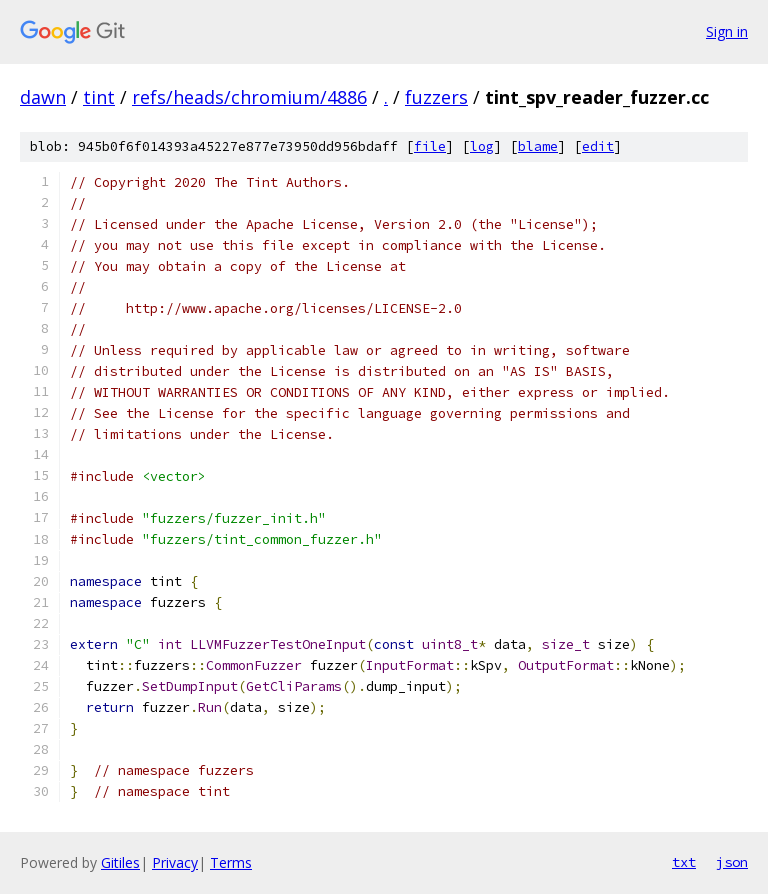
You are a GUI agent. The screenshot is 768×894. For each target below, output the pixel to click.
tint (99, 97)
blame (538, 146)
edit (598, 146)
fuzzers (436, 97)
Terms (231, 862)
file (430, 146)
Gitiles (120, 862)
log (482, 146)
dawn (43, 97)
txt (684, 862)
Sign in (727, 31)
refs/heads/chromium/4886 (249, 97)
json (732, 862)
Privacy (175, 862)
